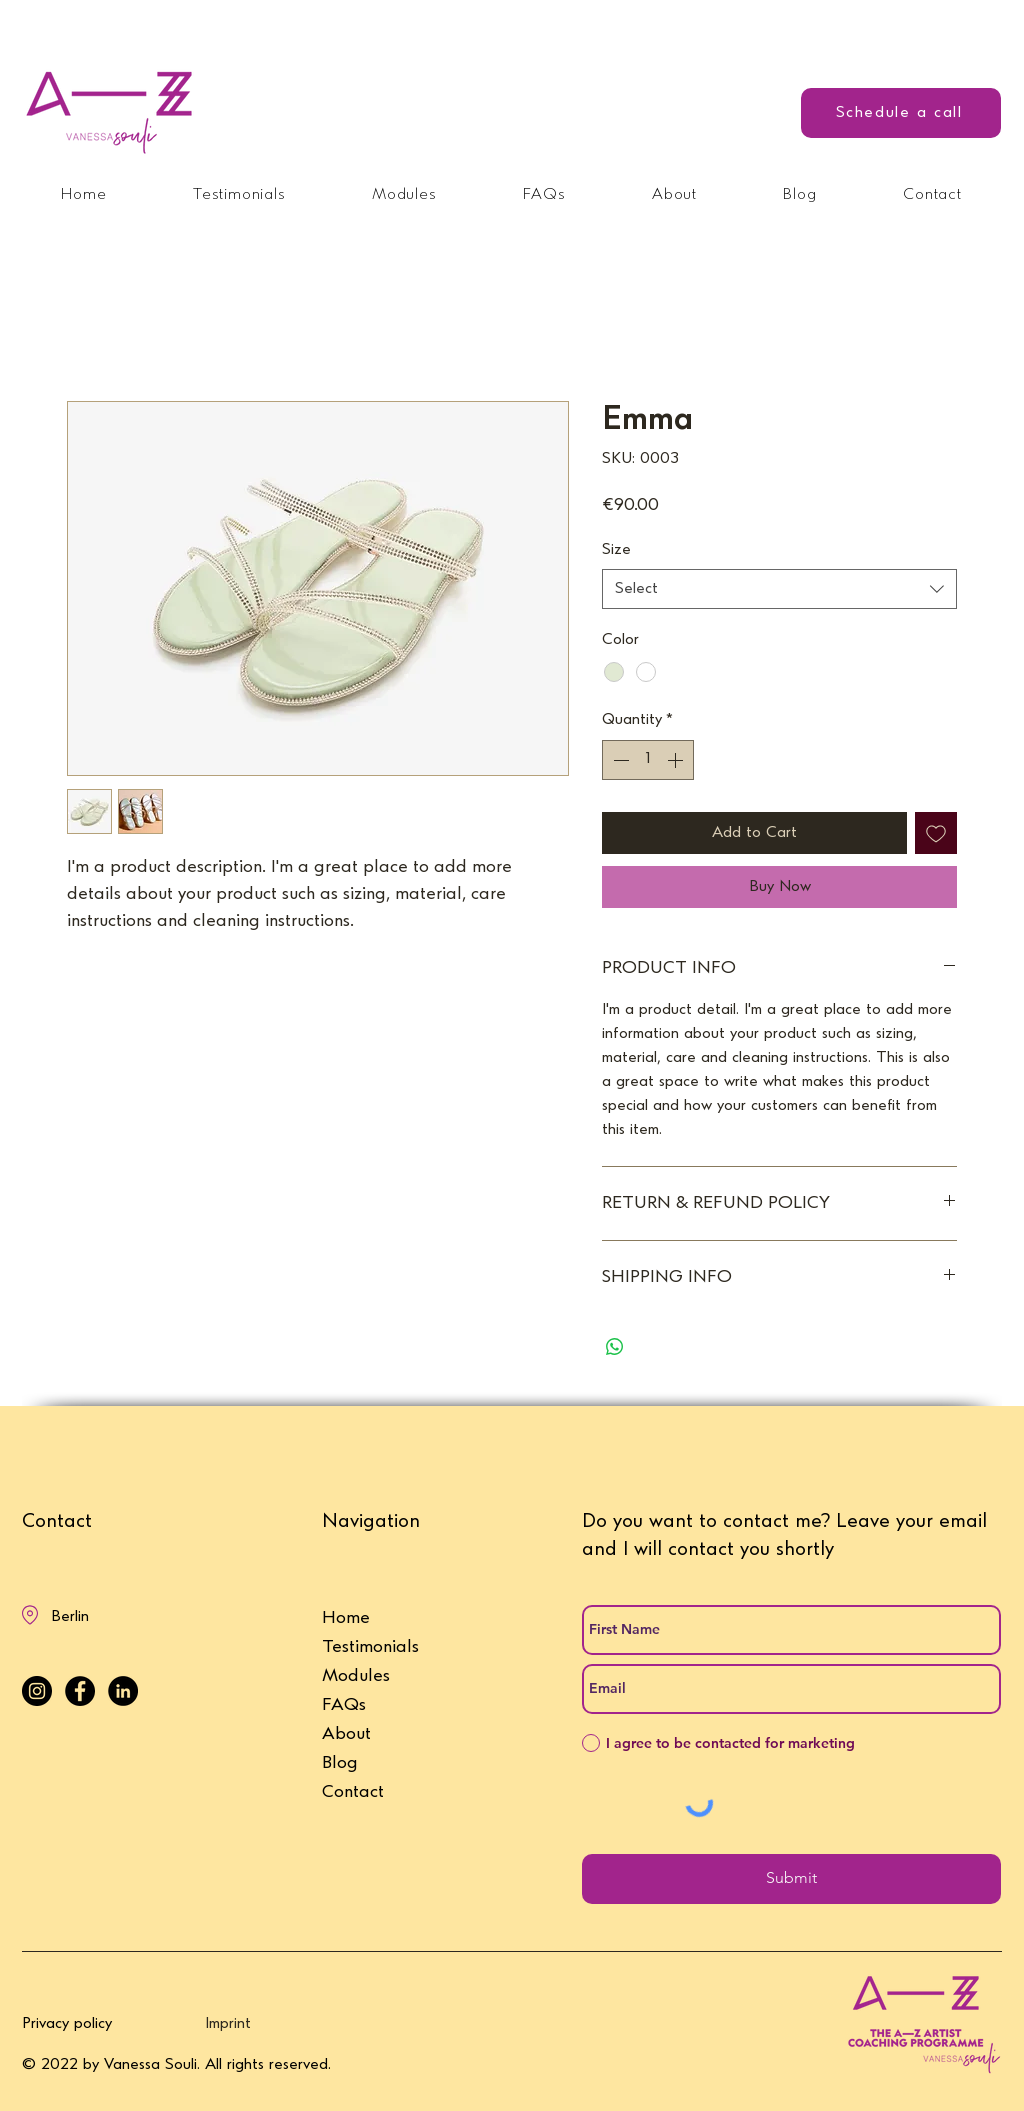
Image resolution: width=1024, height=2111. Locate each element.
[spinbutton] (648, 760)
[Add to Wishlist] (936, 833)
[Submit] (791, 1879)
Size (616, 550)
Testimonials (370, 1647)
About (346, 1734)
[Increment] (677, 760)
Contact (353, 1792)
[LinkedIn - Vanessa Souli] (123, 1691)
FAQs (344, 1705)
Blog (340, 1763)
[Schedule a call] (901, 113)
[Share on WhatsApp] (615, 1347)
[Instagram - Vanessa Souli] (37, 1691)
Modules (356, 1676)
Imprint (228, 2024)
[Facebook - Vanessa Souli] (80, 1691)
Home (346, 1618)
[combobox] (779, 589)
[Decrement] (619, 760)
